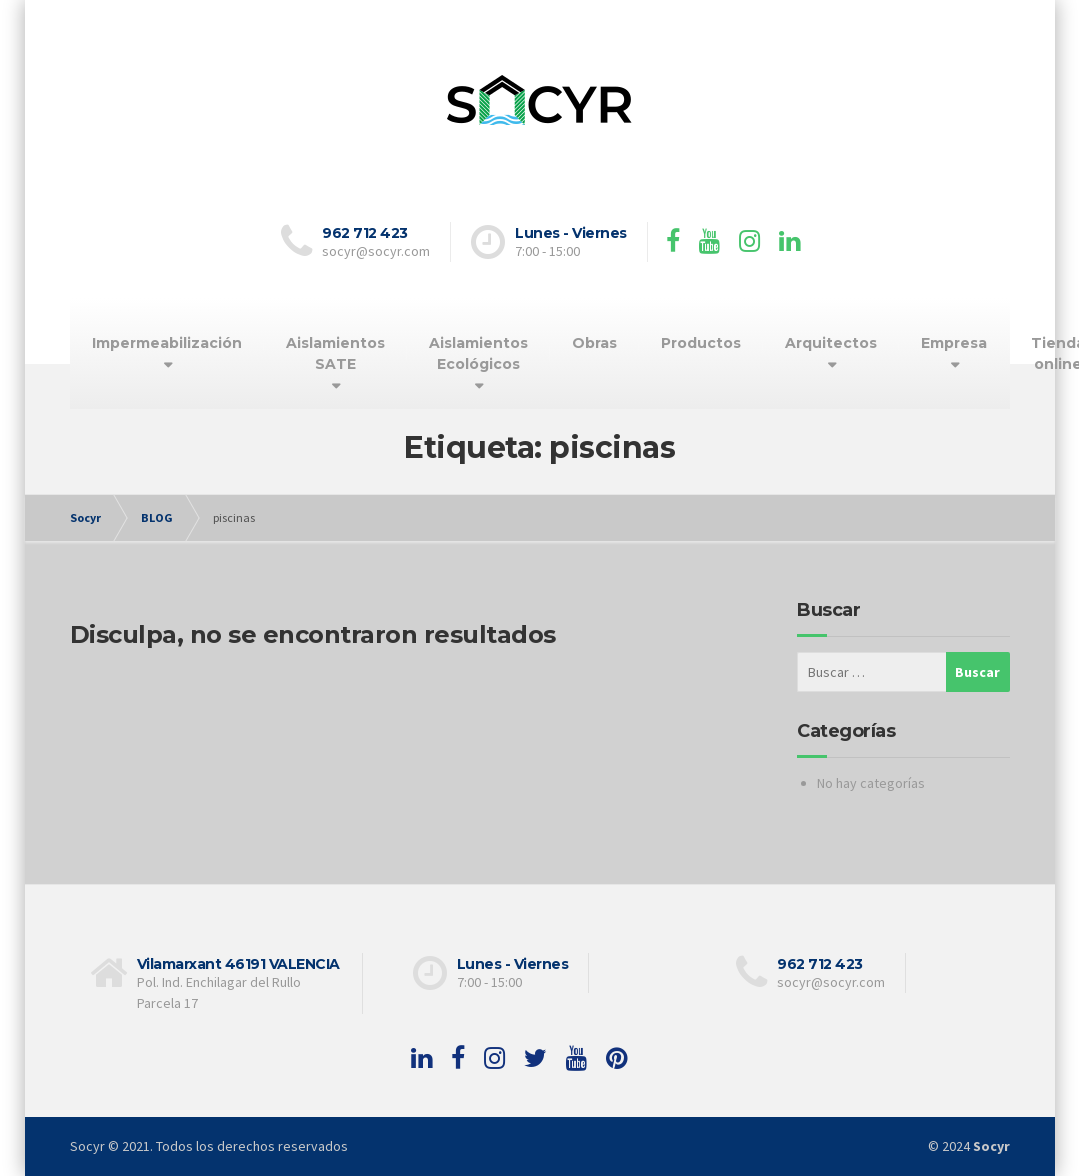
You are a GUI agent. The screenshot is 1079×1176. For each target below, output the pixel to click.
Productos (701, 343)
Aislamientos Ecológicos (478, 353)
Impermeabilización (167, 343)
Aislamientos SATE (335, 353)
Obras (594, 343)
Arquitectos (831, 343)
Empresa (954, 343)
